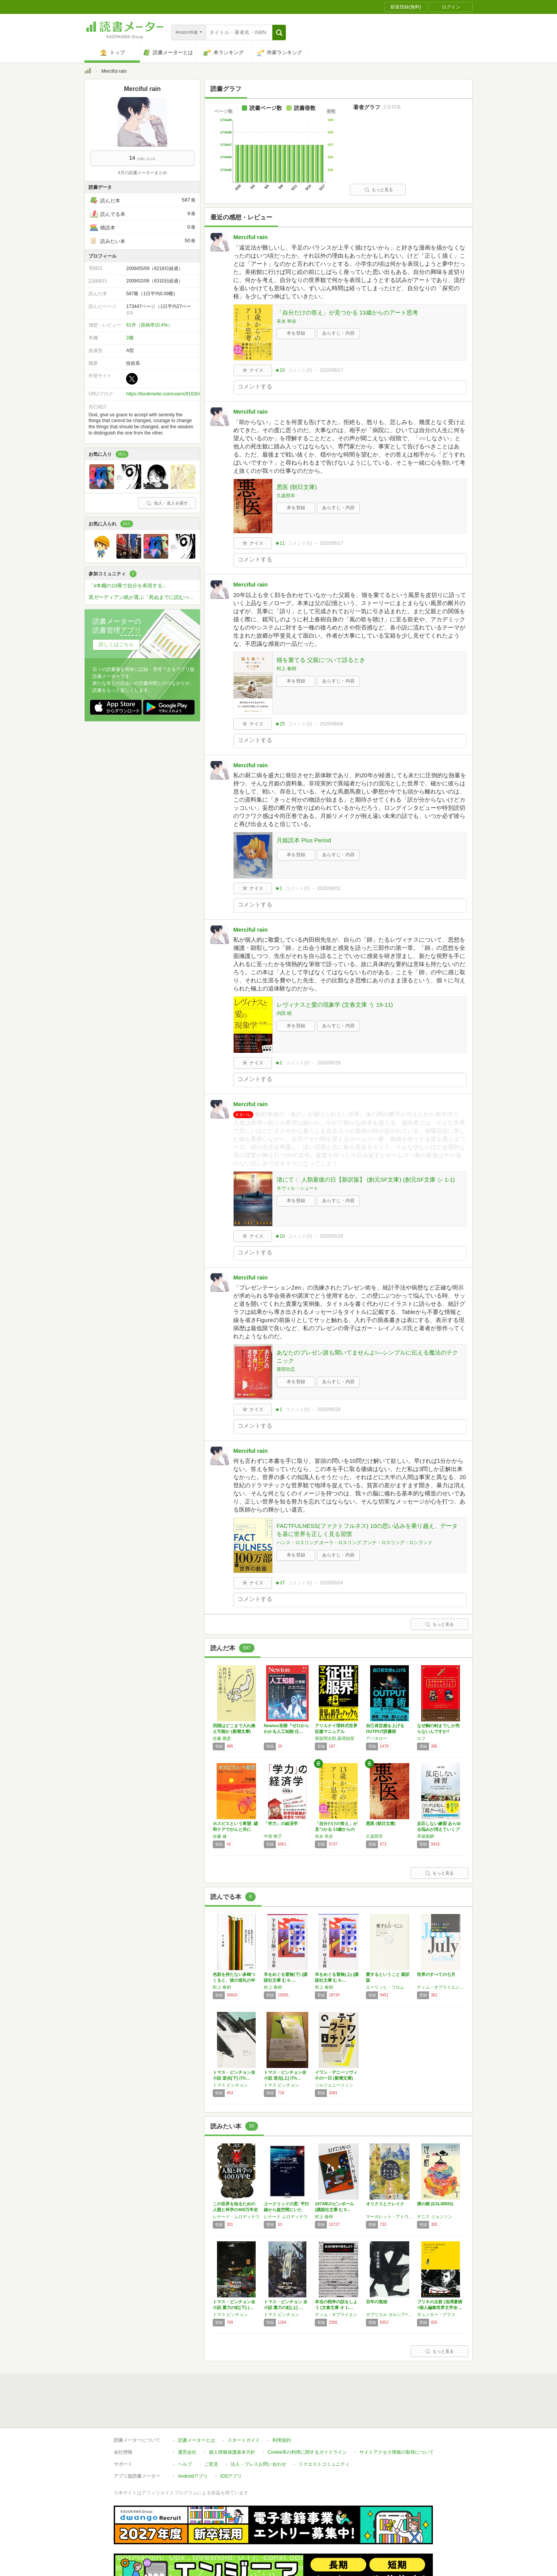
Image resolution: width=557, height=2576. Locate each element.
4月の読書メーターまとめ (142, 172)
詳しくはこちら (116, 644)
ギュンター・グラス (436, 2314)
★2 (278, 1063)
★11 (280, 543)
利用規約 (281, 2440)
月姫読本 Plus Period (304, 840)
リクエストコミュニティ (324, 2464)
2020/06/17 (331, 370)
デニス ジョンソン (434, 2216)
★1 (278, 888)
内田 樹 (284, 1013)
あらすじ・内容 (338, 333)
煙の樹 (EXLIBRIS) (435, 2203)
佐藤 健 (220, 1836)
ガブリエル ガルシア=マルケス (389, 2314)
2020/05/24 (331, 1582)
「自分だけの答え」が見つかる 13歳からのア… (336, 1829)
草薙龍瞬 (425, 1836)
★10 (280, 370)
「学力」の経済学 (281, 1823)
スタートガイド (243, 2440)
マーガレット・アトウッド (389, 2216)
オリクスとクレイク (385, 2203)
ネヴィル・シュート (297, 1188)
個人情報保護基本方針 (232, 2452)
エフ (421, 1738)
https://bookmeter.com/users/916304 (163, 394)
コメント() (300, 370)
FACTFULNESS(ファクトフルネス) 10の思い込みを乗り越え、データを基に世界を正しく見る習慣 (367, 1529)
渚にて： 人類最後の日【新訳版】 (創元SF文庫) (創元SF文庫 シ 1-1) (366, 1179)
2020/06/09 (331, 724)
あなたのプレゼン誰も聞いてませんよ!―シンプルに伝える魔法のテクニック (367, 1356)
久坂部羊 (286, 495)
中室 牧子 (273, 1836)
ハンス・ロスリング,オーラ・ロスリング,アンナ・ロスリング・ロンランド (354, 1542)
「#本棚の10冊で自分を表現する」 (128, 585)
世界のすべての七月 (436, 1974)
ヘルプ (185, 2464)
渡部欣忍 (286, 1369)
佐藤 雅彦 (222, 1738)
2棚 (129, 337)
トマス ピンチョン (230, 2085)
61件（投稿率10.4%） (149, 325)
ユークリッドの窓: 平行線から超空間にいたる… (286, 2209)
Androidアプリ (193, 2476)
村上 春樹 (286, 668)
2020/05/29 (328, 1063)
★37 (280, 1583)
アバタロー (376, 1738)
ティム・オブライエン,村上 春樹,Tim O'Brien (440, 1987)
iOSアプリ (231, 2476)
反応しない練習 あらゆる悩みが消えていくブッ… (439, 1829)
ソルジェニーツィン (334, 2085)
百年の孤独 (376, 2301)
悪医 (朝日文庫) (297, 487)
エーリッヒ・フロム (385, 1987)
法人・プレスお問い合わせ (258, 2464)
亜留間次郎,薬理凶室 (334, 1738)
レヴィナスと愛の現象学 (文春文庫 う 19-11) (335, 1004)
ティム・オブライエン (336, 2314)
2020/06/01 (328, 888)
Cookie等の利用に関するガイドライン (307, 2452)
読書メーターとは (196, 2440)
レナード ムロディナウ (286, 2216)
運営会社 (187, 2452)
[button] (279, 32)
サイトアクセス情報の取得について (396, 2452)
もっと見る (378, 189)
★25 (280, 724)
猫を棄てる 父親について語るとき (321, 660)
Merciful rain (250, 237)
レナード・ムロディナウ (236, 2216)
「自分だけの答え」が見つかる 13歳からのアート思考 (347, 312)
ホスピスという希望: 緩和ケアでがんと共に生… (235, 1829)
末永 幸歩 (286, 321)
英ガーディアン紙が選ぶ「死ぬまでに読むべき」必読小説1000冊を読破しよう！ (144, 597)
